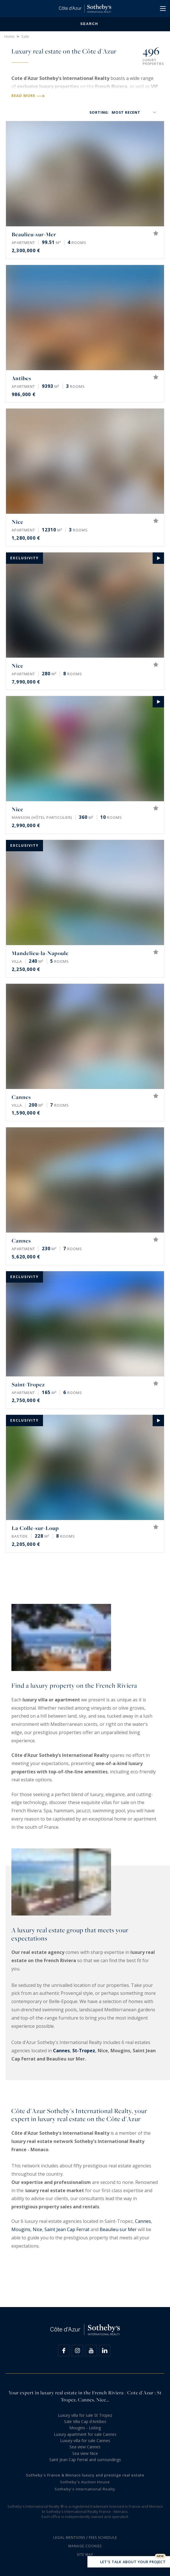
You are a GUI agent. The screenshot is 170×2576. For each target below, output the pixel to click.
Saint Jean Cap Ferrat (66, 2229)
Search (85, 24)
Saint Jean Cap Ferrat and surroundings (85, 2459)
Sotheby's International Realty (85, 2489)
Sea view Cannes (85, 2446)
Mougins (20, 2229)
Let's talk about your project (129, 2562)
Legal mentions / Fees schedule (85, 2537)
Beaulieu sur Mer (118, 2229)
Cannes (61, 2050)
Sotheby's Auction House (85, 2481)
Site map (85, 2554)
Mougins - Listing (85, 2427)
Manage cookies (85, 2546)
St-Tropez (83, 2050)
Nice (37, 2229)
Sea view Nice (85, 2453)
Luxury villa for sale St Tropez (85, 2415)
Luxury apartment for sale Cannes (85, 2434)
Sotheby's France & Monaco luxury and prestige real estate (85, 2475)
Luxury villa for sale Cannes (85, 2440)
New (160, 2556)
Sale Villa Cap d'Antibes (85, 2421)
